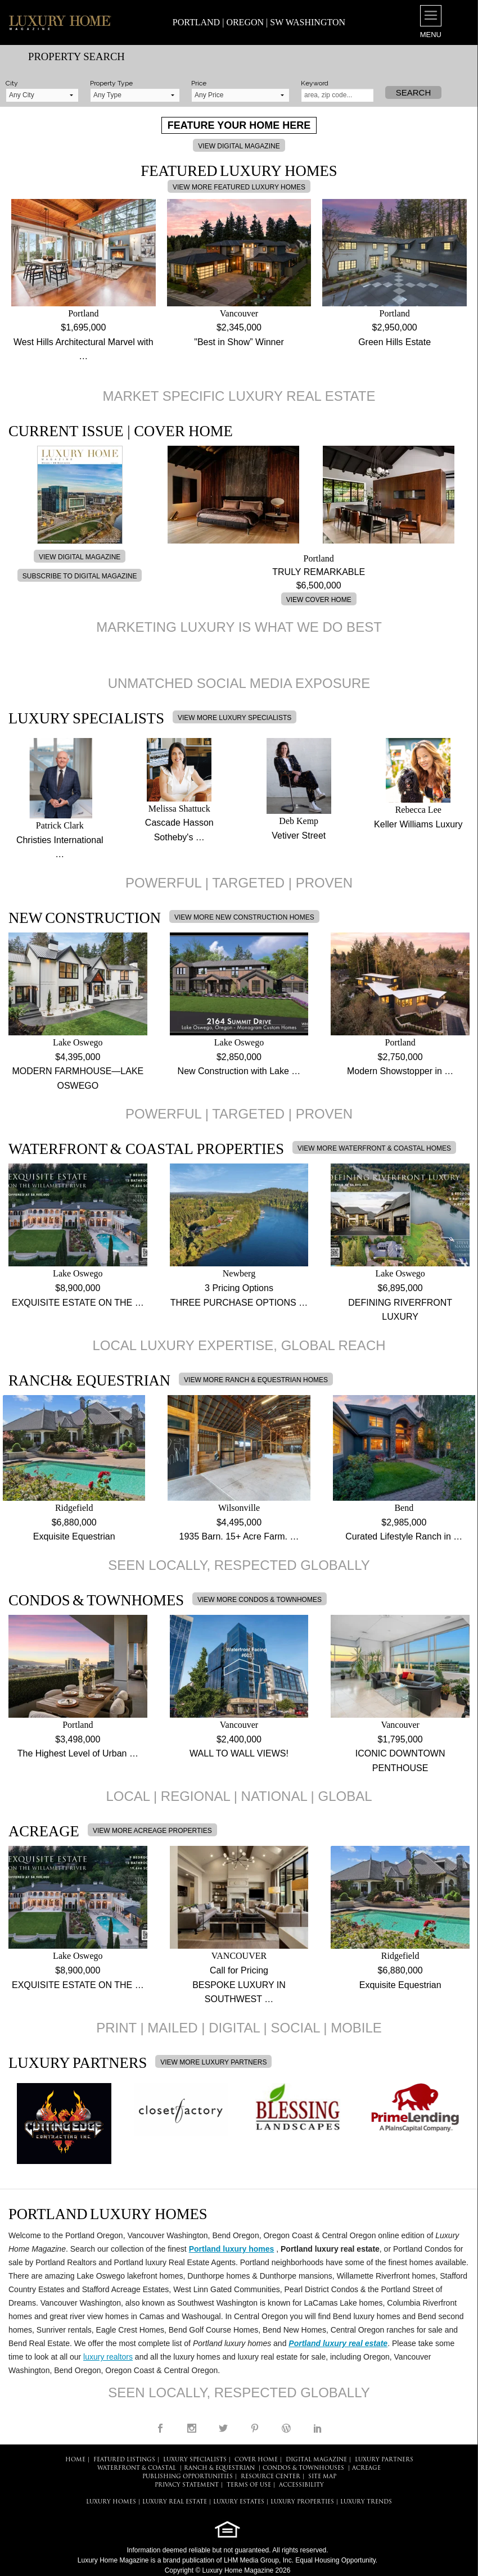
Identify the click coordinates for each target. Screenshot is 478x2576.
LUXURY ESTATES (238, 2502)
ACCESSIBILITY (301, 2485)
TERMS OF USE (249, 2485)
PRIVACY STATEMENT (187, 2485)
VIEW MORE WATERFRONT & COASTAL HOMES (374, 1148)
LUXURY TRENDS (366, 2502)
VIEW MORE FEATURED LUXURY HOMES (239, 187)
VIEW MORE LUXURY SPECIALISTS (234, 718)
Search (413, 92)
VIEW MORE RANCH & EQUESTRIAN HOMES (256, 1380)
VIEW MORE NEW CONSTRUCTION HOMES (244, 917)
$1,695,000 (83, 327)
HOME (75, 2460)
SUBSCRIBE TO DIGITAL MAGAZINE (79, 576)
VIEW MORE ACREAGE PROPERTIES (152, 1831)
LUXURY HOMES (111, 2502)
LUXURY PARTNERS (384, 2460)
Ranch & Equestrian (219, 2468)
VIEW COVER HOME (318, 600)
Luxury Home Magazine (113, 2560)
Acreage (366, 2468)
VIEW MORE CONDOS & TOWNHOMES (259, 1600)
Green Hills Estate (394, 342)
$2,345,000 (239, 327)
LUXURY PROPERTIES (302, 2502)
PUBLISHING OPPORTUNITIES (187, 2477)
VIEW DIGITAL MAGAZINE (238, 146)
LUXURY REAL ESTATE (174, 2502)
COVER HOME (256, 2460)
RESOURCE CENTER (270, 2477)
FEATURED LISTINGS (124, 2460)
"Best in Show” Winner (239, 342)
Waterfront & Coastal (136, 2468)
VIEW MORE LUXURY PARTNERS (213, 2062)
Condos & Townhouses (303, 2468)
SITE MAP (322, 2477)
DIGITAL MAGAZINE (316, 2460)
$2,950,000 (394, 327)
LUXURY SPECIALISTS (195, 2460)
